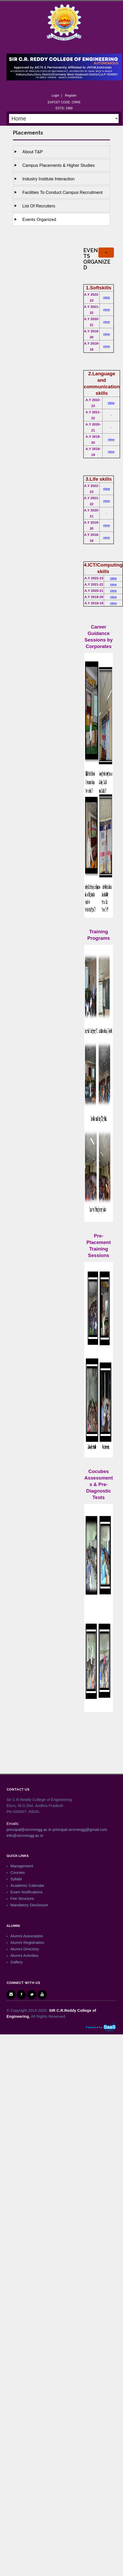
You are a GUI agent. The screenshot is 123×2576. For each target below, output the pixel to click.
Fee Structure (22, 1898)
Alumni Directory (24, 1949)
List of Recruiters (38, 206)
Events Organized (39, 219)
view (106, 297)
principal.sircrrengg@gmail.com (80, 1829)
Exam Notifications (26, 1892)
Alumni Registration (27, 1942)
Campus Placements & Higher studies (58, 165)
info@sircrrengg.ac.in (24, 1835)
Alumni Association (26, 1936)
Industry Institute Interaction (48, 178)
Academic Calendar (27, 1885)
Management (21, 1866)
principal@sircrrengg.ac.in (29, 1829)
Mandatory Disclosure (29, 1905)
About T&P (32, 151)
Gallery (16, 1962)
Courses (17, 1872)
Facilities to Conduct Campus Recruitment (62, 192)
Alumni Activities (24, 1955)
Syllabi (16, 1879)
